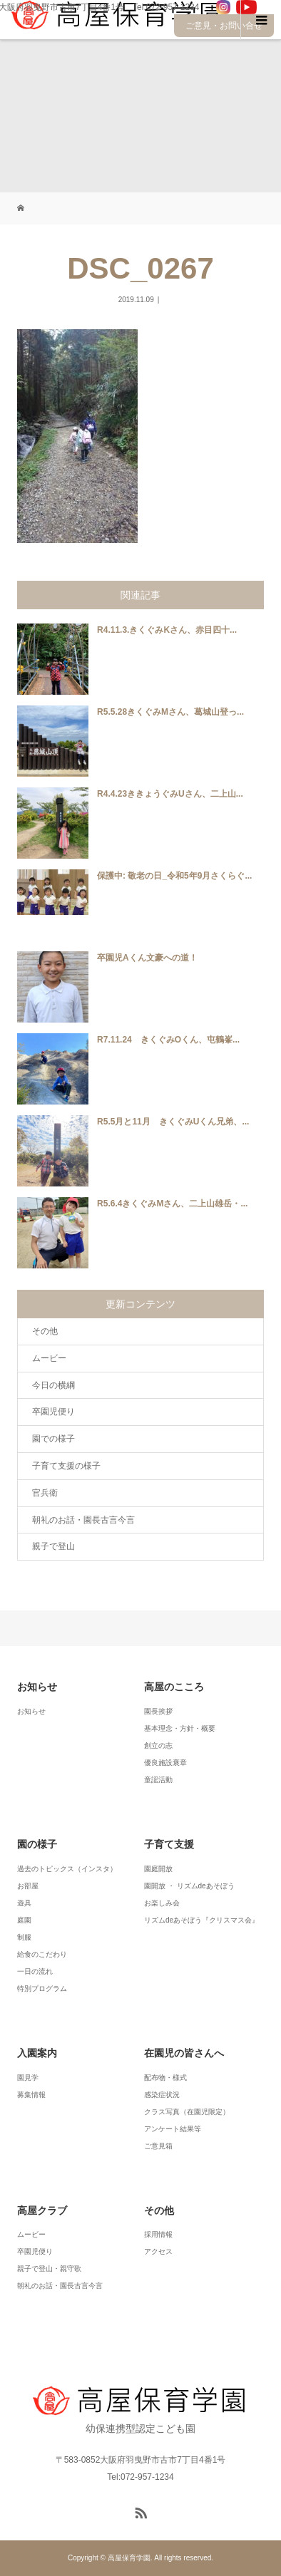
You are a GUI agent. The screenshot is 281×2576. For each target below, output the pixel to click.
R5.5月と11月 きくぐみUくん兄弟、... (173, 1122)
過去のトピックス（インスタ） (67, 1869)
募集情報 (31, 2095)
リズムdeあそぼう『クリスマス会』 (201, 1920)
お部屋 (28, 1886)
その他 (45, 1331)
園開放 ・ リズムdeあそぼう (189, 1886)
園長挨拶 (158, 1711)
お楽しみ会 (162, 1903)
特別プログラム (42, 1988)
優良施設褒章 (165, 1763)
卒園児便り (53, 1412)
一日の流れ (35, 1971)
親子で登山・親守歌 (49, 2268)
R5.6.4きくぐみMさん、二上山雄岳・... (172, 1204)
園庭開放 (158, 1869)
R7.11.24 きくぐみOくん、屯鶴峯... (168, 1040)
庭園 (24, 1920)
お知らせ (31, 1711)
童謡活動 (158, 1780)
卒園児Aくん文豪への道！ (147, 958)
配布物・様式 (165, 2077)
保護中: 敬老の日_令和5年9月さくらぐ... (174, 876)
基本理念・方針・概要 (179, 1728)
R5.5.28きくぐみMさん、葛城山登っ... (170, 712)
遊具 (24, 1903)
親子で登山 (53, 1546)
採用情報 (158, 2234)
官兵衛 (45, 1493)
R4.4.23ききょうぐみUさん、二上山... (170, 794)
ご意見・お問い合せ (223, 26)
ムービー (49, 1358)
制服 (24, 1937)
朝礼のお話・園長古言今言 (83, 1520)
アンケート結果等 (172, 2129)
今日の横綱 (53, 1385)
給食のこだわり (42, 1954)
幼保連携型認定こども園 (140, 2410)
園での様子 (53, 1439)
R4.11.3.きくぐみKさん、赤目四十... (167, 630)
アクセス (158, 2251)
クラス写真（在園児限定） (187, 2112)
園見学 (28, 2077)
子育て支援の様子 (66, 1466)
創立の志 (158, 1745)
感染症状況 (162, 2095)
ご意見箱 (158, 2146)
